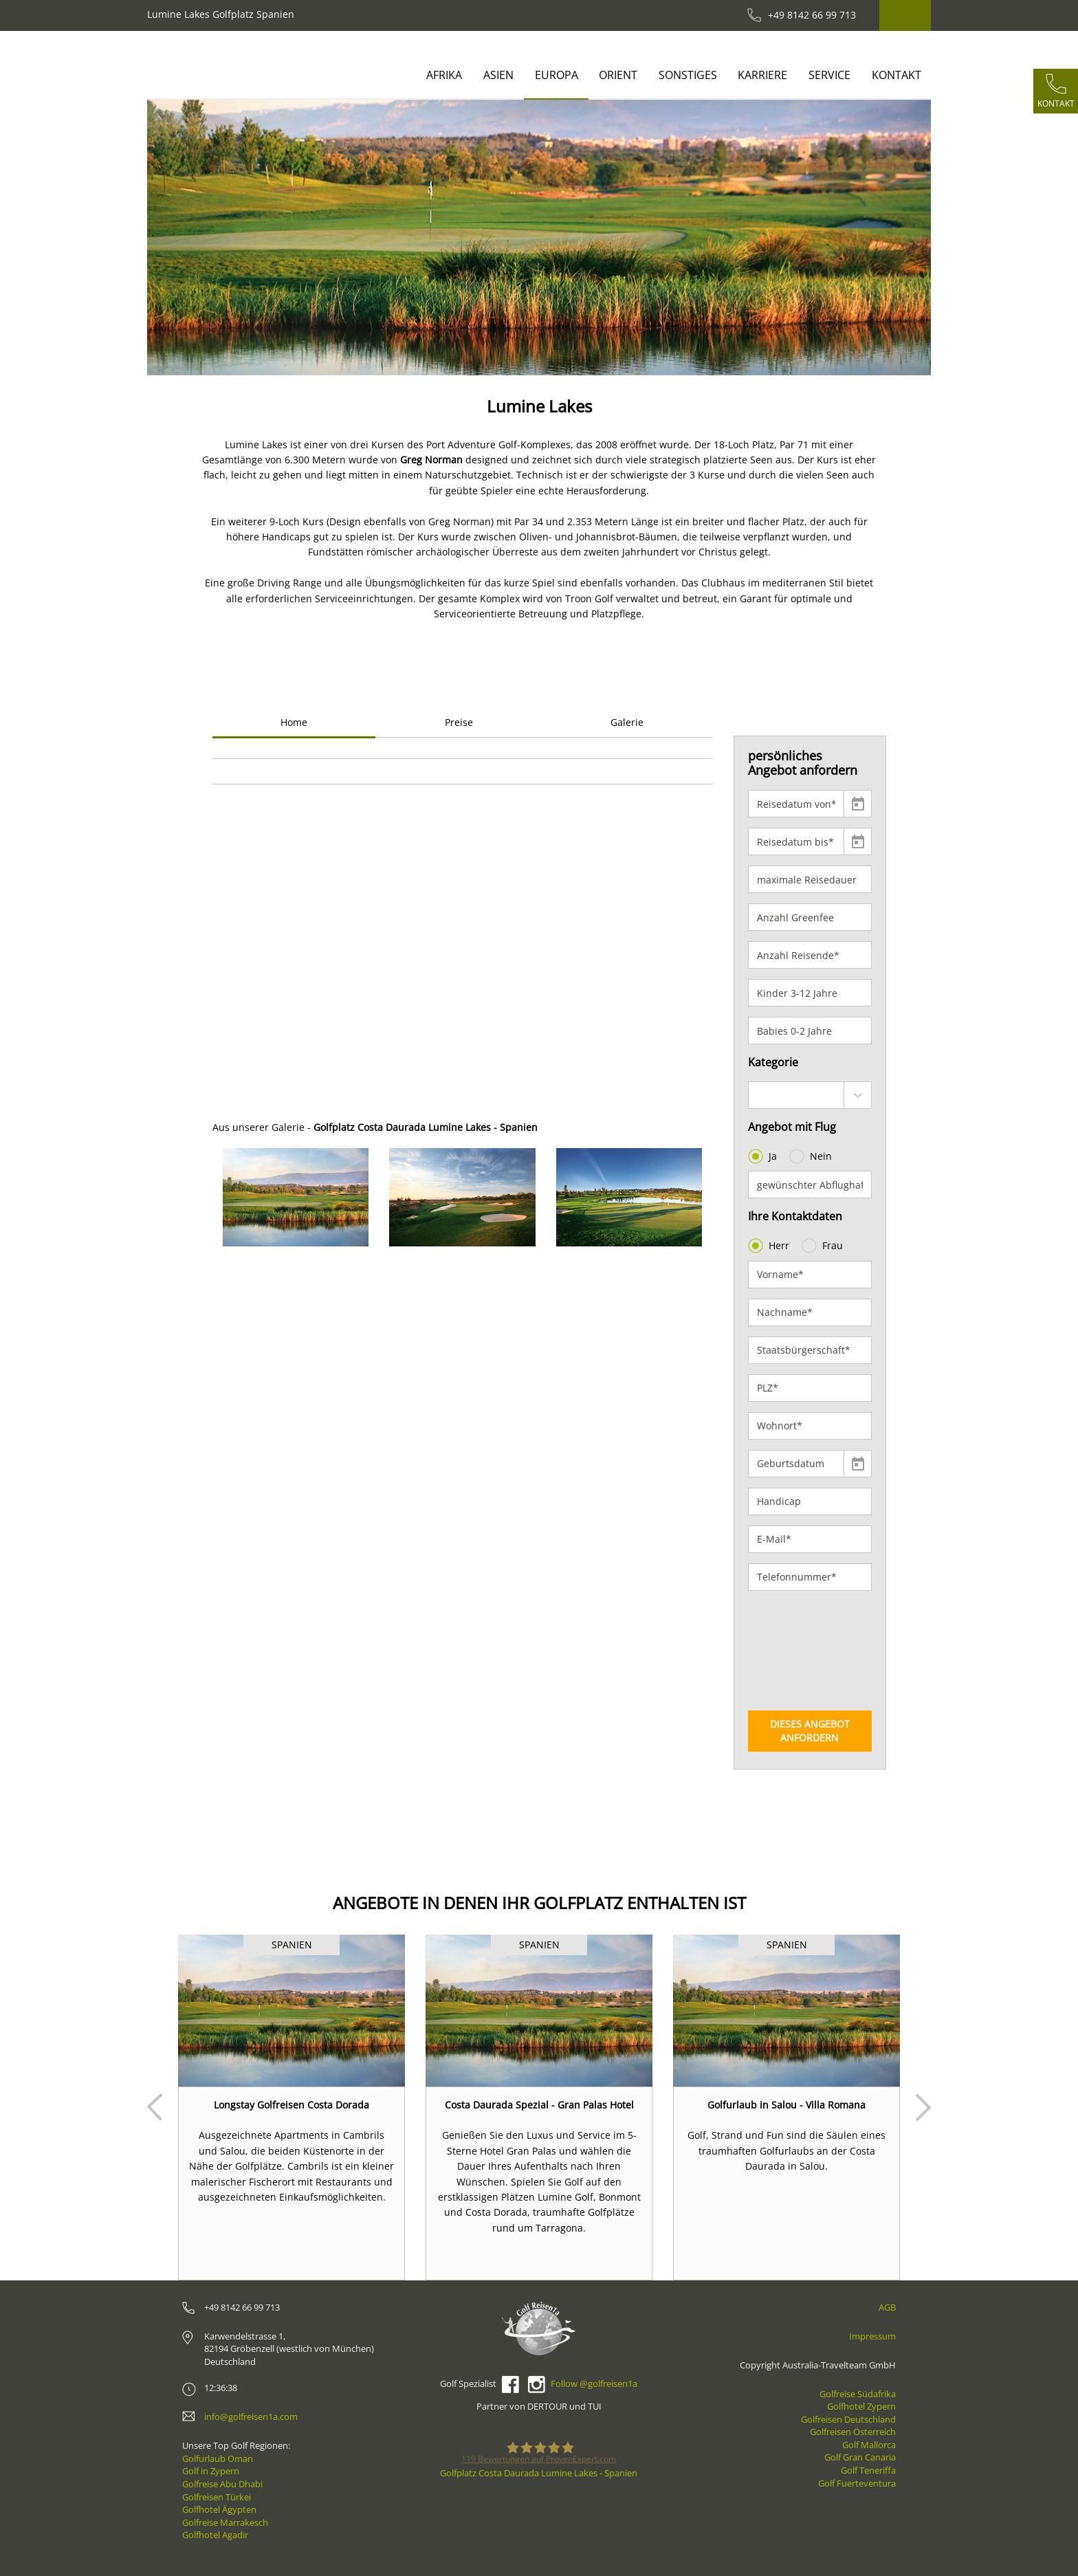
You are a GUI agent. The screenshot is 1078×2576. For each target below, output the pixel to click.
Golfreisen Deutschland (848, 2419)
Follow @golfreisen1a (594, 2383)
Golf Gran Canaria (860, 2457)
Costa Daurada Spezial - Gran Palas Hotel (539, 2104)
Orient (618, 74)
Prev (154, 2107)
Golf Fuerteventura (857, 2483)
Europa (556, 74)
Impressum (872, 2336)
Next (923, 2107)
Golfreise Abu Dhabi (222, 2484)
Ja (764, 1156)
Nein (812, 1156)
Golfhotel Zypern (861, 2406)
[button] (186, 237)
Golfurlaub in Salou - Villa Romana (786, 2104)
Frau (824, 1245)
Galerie (627, 722)
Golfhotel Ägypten (219, 2509)
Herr (770, 1245)
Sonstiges (688, 74)
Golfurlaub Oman (217, 2458)
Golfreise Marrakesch (225, 2522)
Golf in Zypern (210, 2471)
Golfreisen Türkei (216, 2497)
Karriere (762, 74)
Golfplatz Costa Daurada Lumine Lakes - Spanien (538, 2473)
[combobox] (810, 1095)
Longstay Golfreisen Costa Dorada (291, 2104)
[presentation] (804, 1650)
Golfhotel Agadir (215, 2535)
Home (293, 722)
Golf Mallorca (869, 2445)
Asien (498, 74)
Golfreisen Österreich (853, 2431)
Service (829, 74)
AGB (887, 2307)
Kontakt (896, 74)
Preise (459, 722)
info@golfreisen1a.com (251, 2416)
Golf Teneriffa (868, 2470)
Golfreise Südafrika (858, 2394)
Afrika (444, 74)
